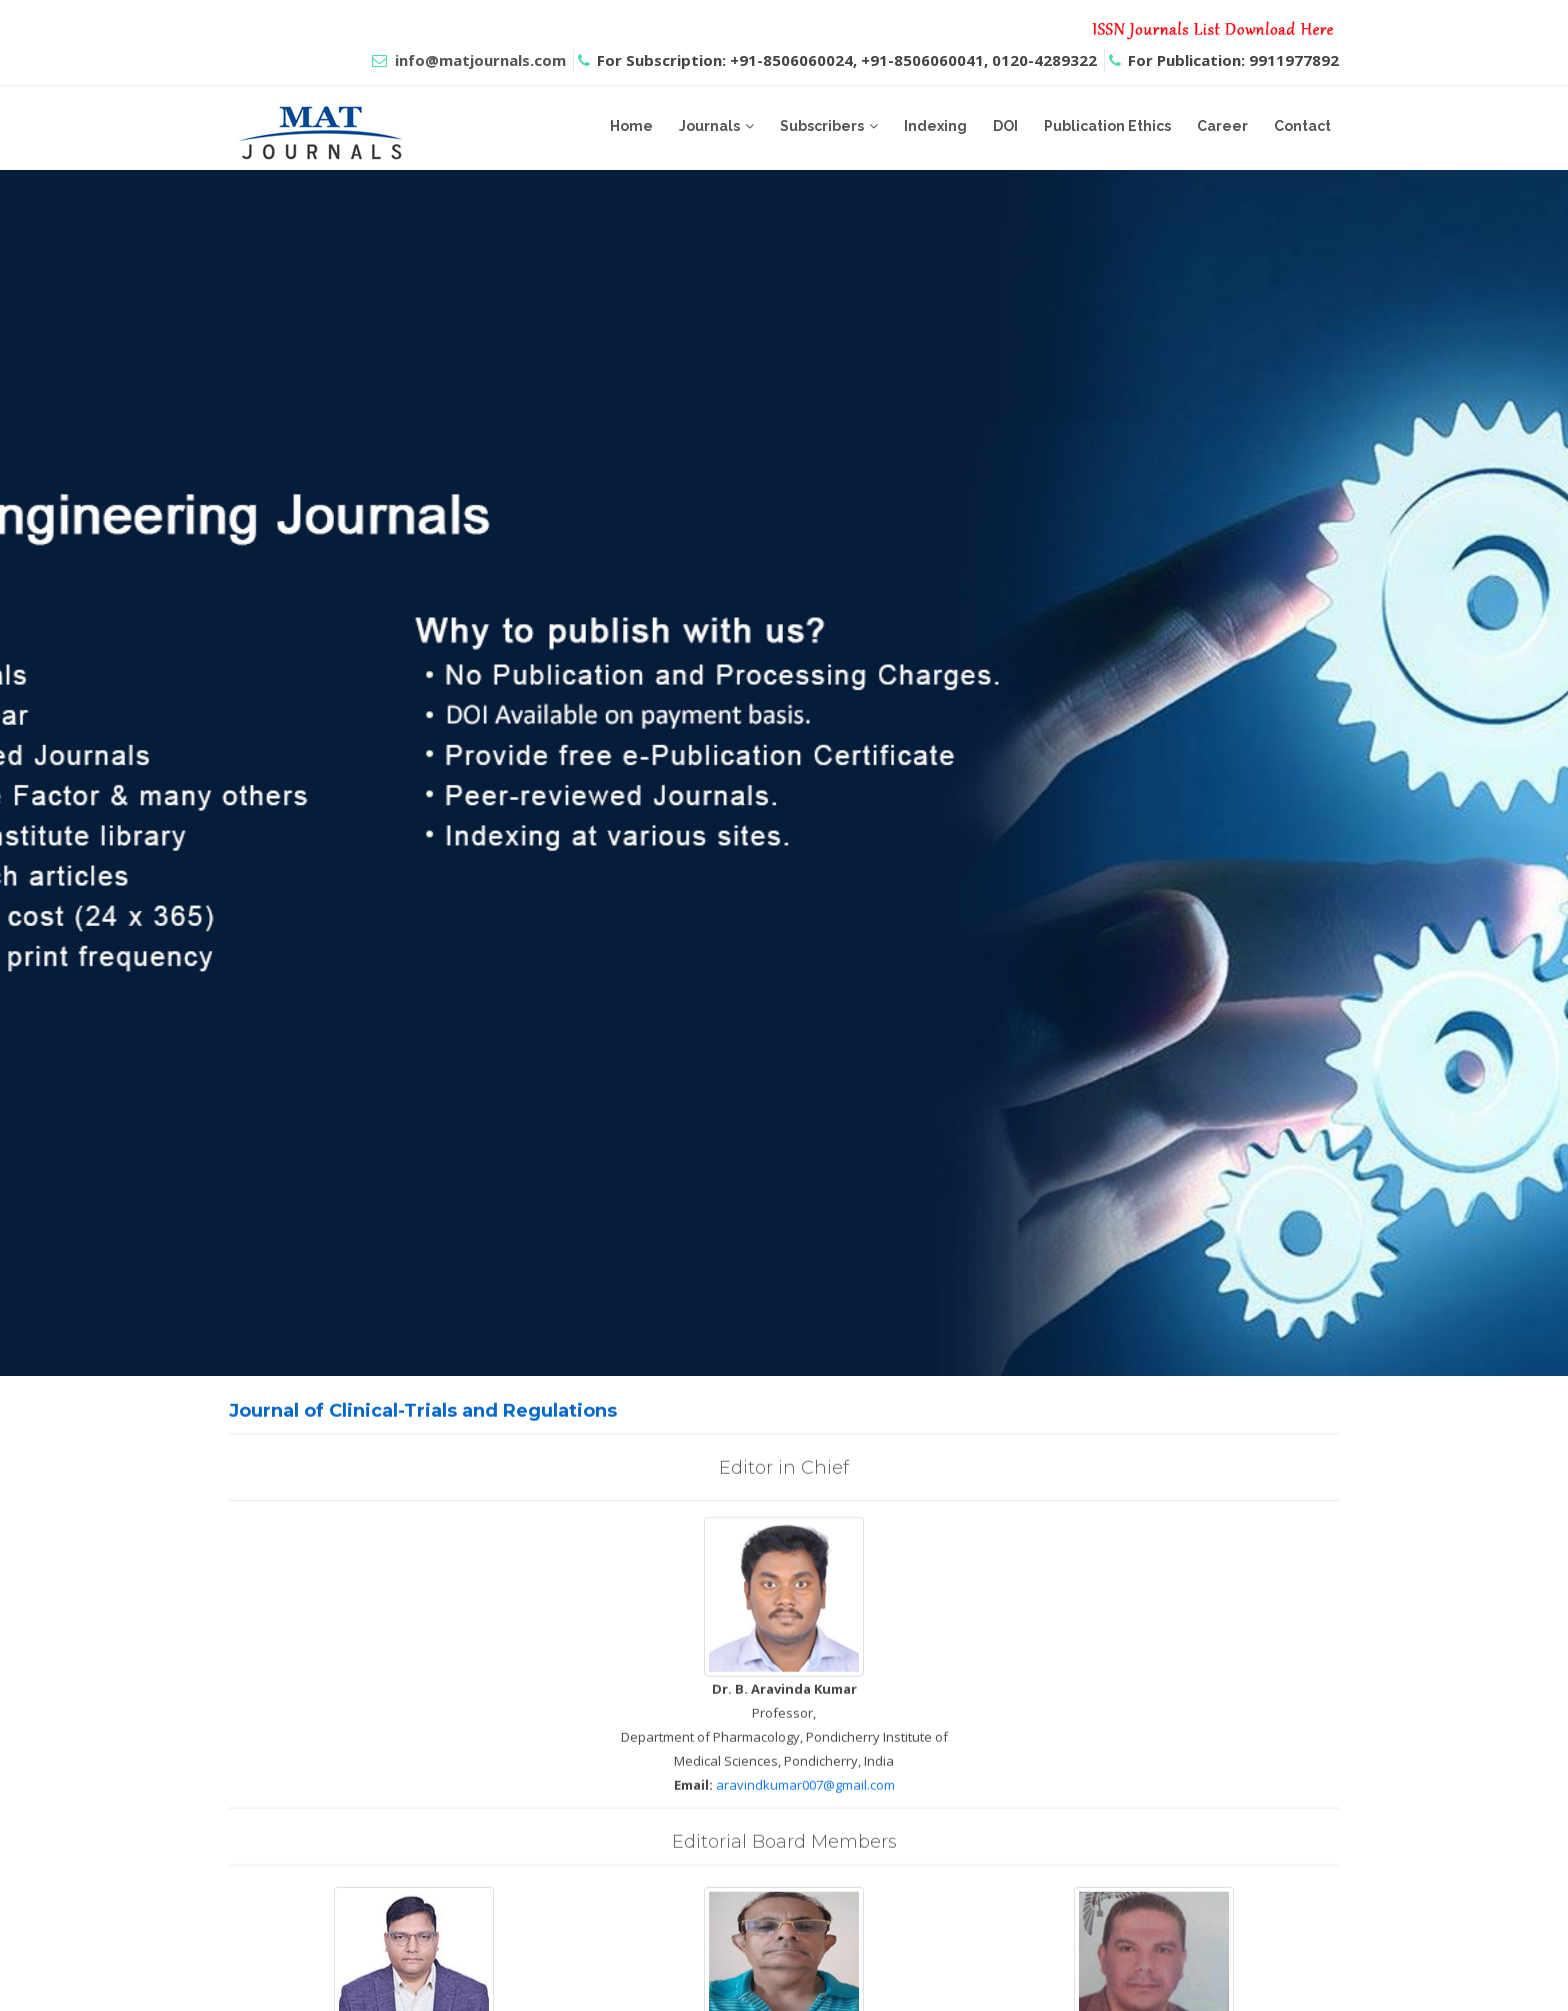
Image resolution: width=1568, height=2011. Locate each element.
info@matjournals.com (480, 60)
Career (1222, 126)
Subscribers (822, 126)
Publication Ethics (1107, 126)
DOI (1005, 126)
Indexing (935, 126)
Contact (1302, 126)
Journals (709, 126)
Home (631, 126)
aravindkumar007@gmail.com (805, 1809)
